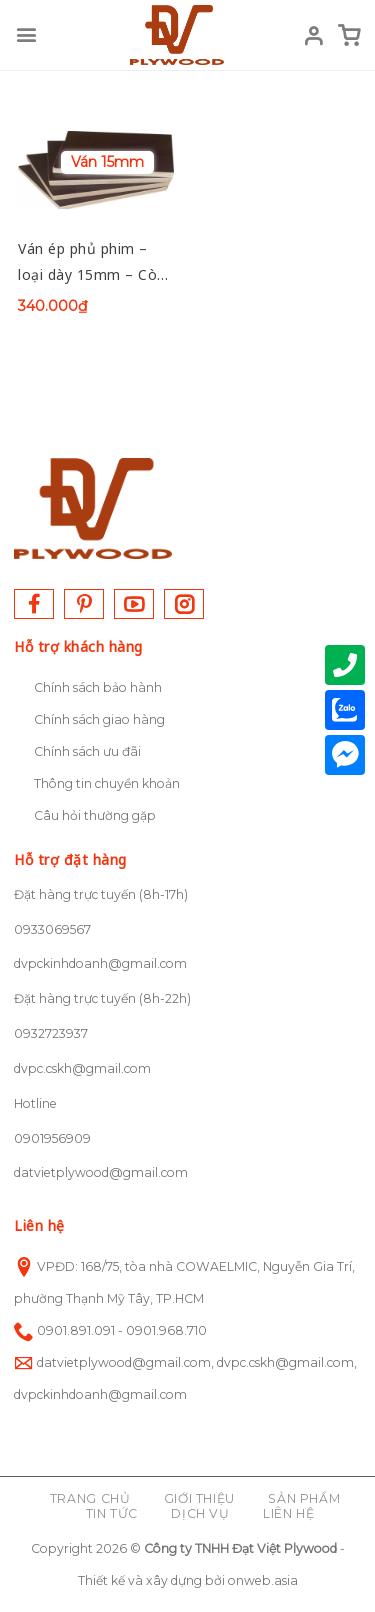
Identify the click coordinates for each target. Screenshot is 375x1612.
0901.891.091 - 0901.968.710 (122, 1330)
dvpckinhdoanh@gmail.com (100, 963)
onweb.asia (263, 1580)
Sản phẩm (304, 1498)
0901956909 (52, 1138)
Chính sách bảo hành (98, 687)
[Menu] (26, 35)
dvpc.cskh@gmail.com (82, 1068)
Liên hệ (288, 1513)
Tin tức (112, 1513)
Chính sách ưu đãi (87, 751)
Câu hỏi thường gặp (95, 815)
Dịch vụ (200, 1513)
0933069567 (52, 929)
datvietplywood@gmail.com (101, 1172)
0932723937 (51, 1033)
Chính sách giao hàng (99, 719)
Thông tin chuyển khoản (107, 783)
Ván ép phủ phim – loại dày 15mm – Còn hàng (92, 263)
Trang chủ (90, 1498)
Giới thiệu (199, 1498)
